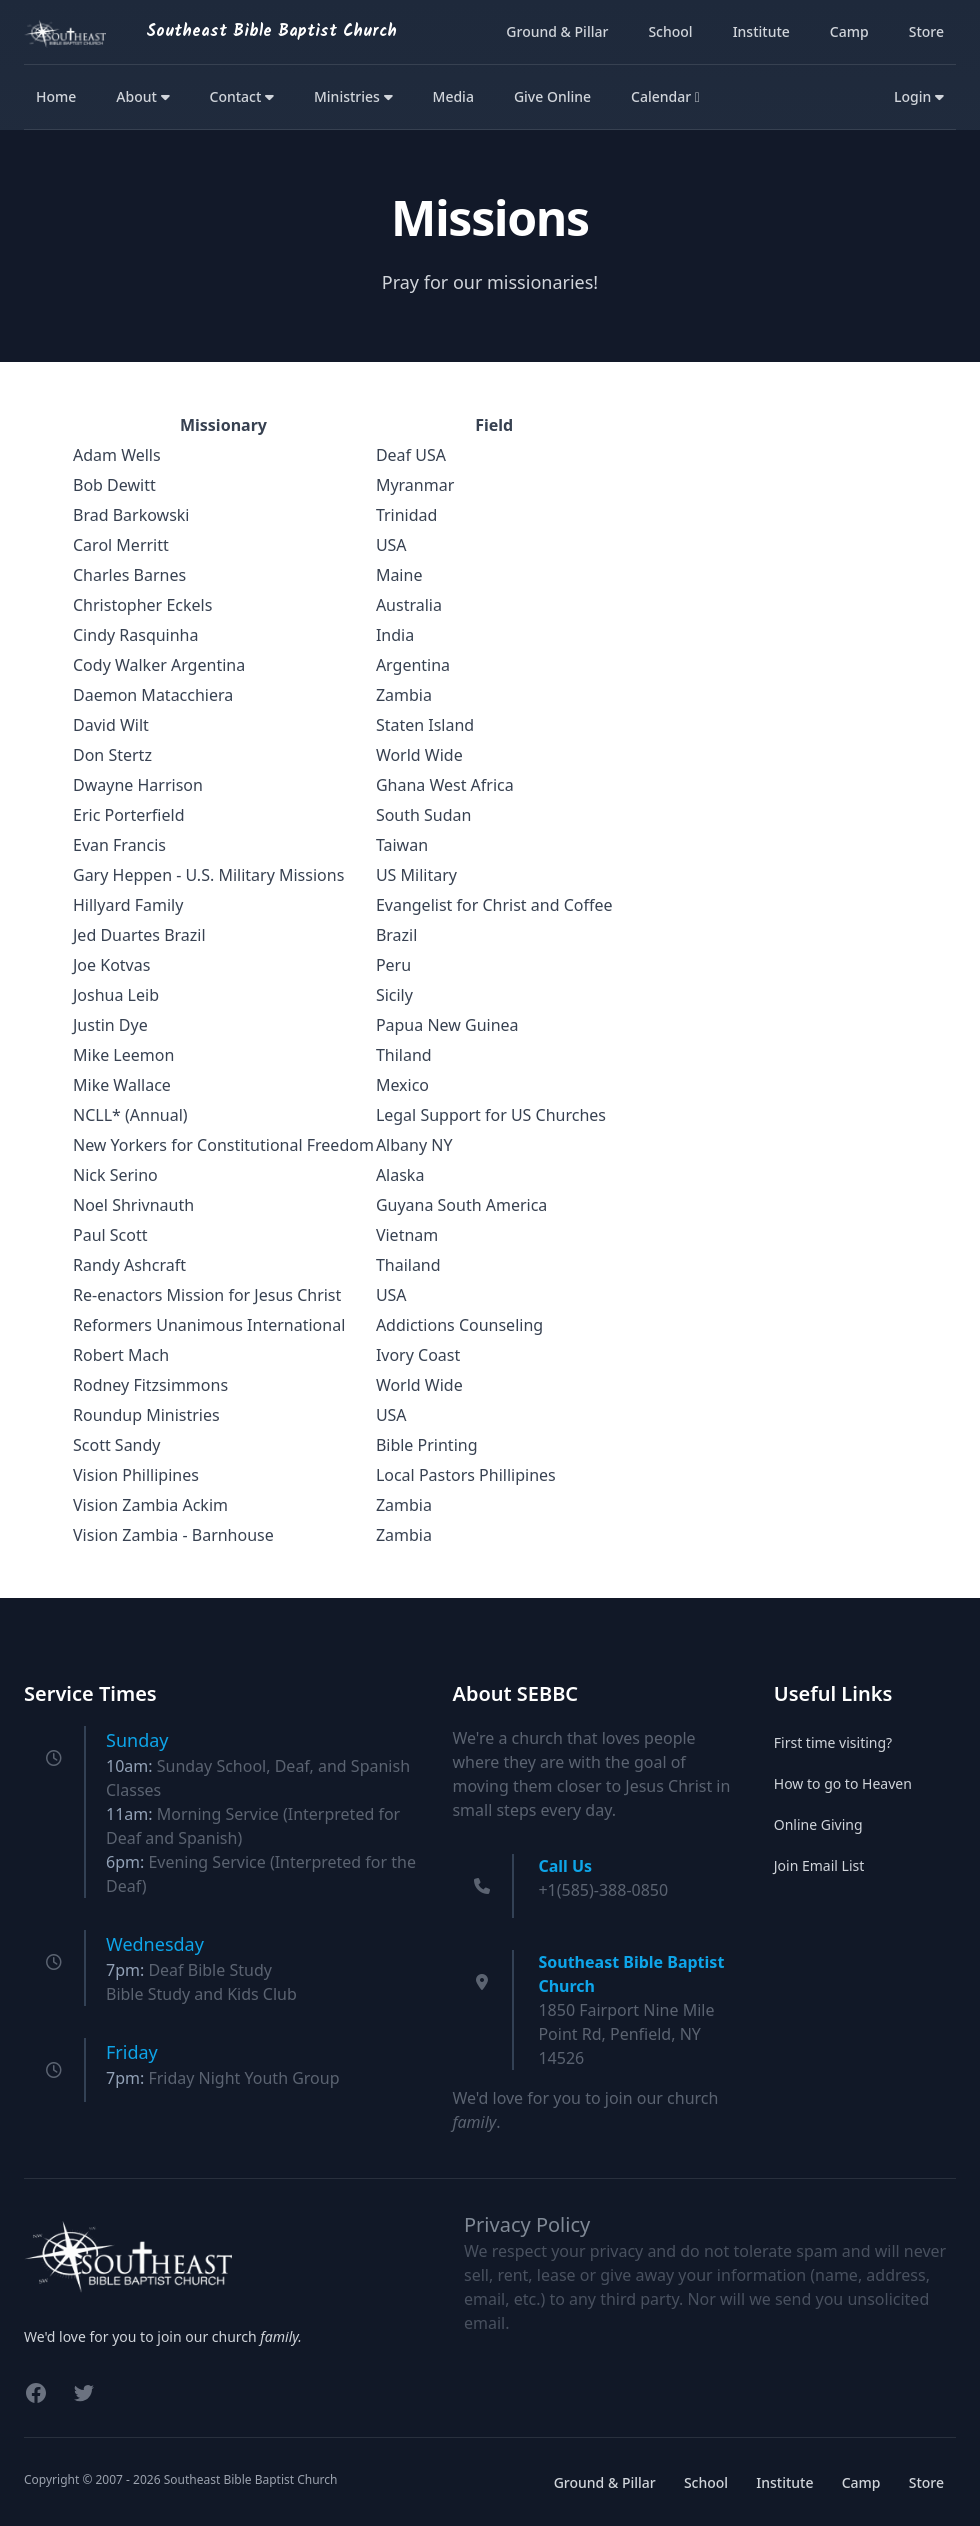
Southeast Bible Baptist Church (271, 31)
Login (919, 96)
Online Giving (818, 1824)
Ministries (353, 96)
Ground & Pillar (557, 31)
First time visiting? (833, 1742)
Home (56, 96)
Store (926, 31)
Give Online (552, 96)
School (670, 31)
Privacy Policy (527, 2224)
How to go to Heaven (843, 1783)
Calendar (665, 96)
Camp (849, 31)
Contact (242, 96)
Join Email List (819, 1865)
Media (453, 96)
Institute (761, 31)
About (142, 96)
